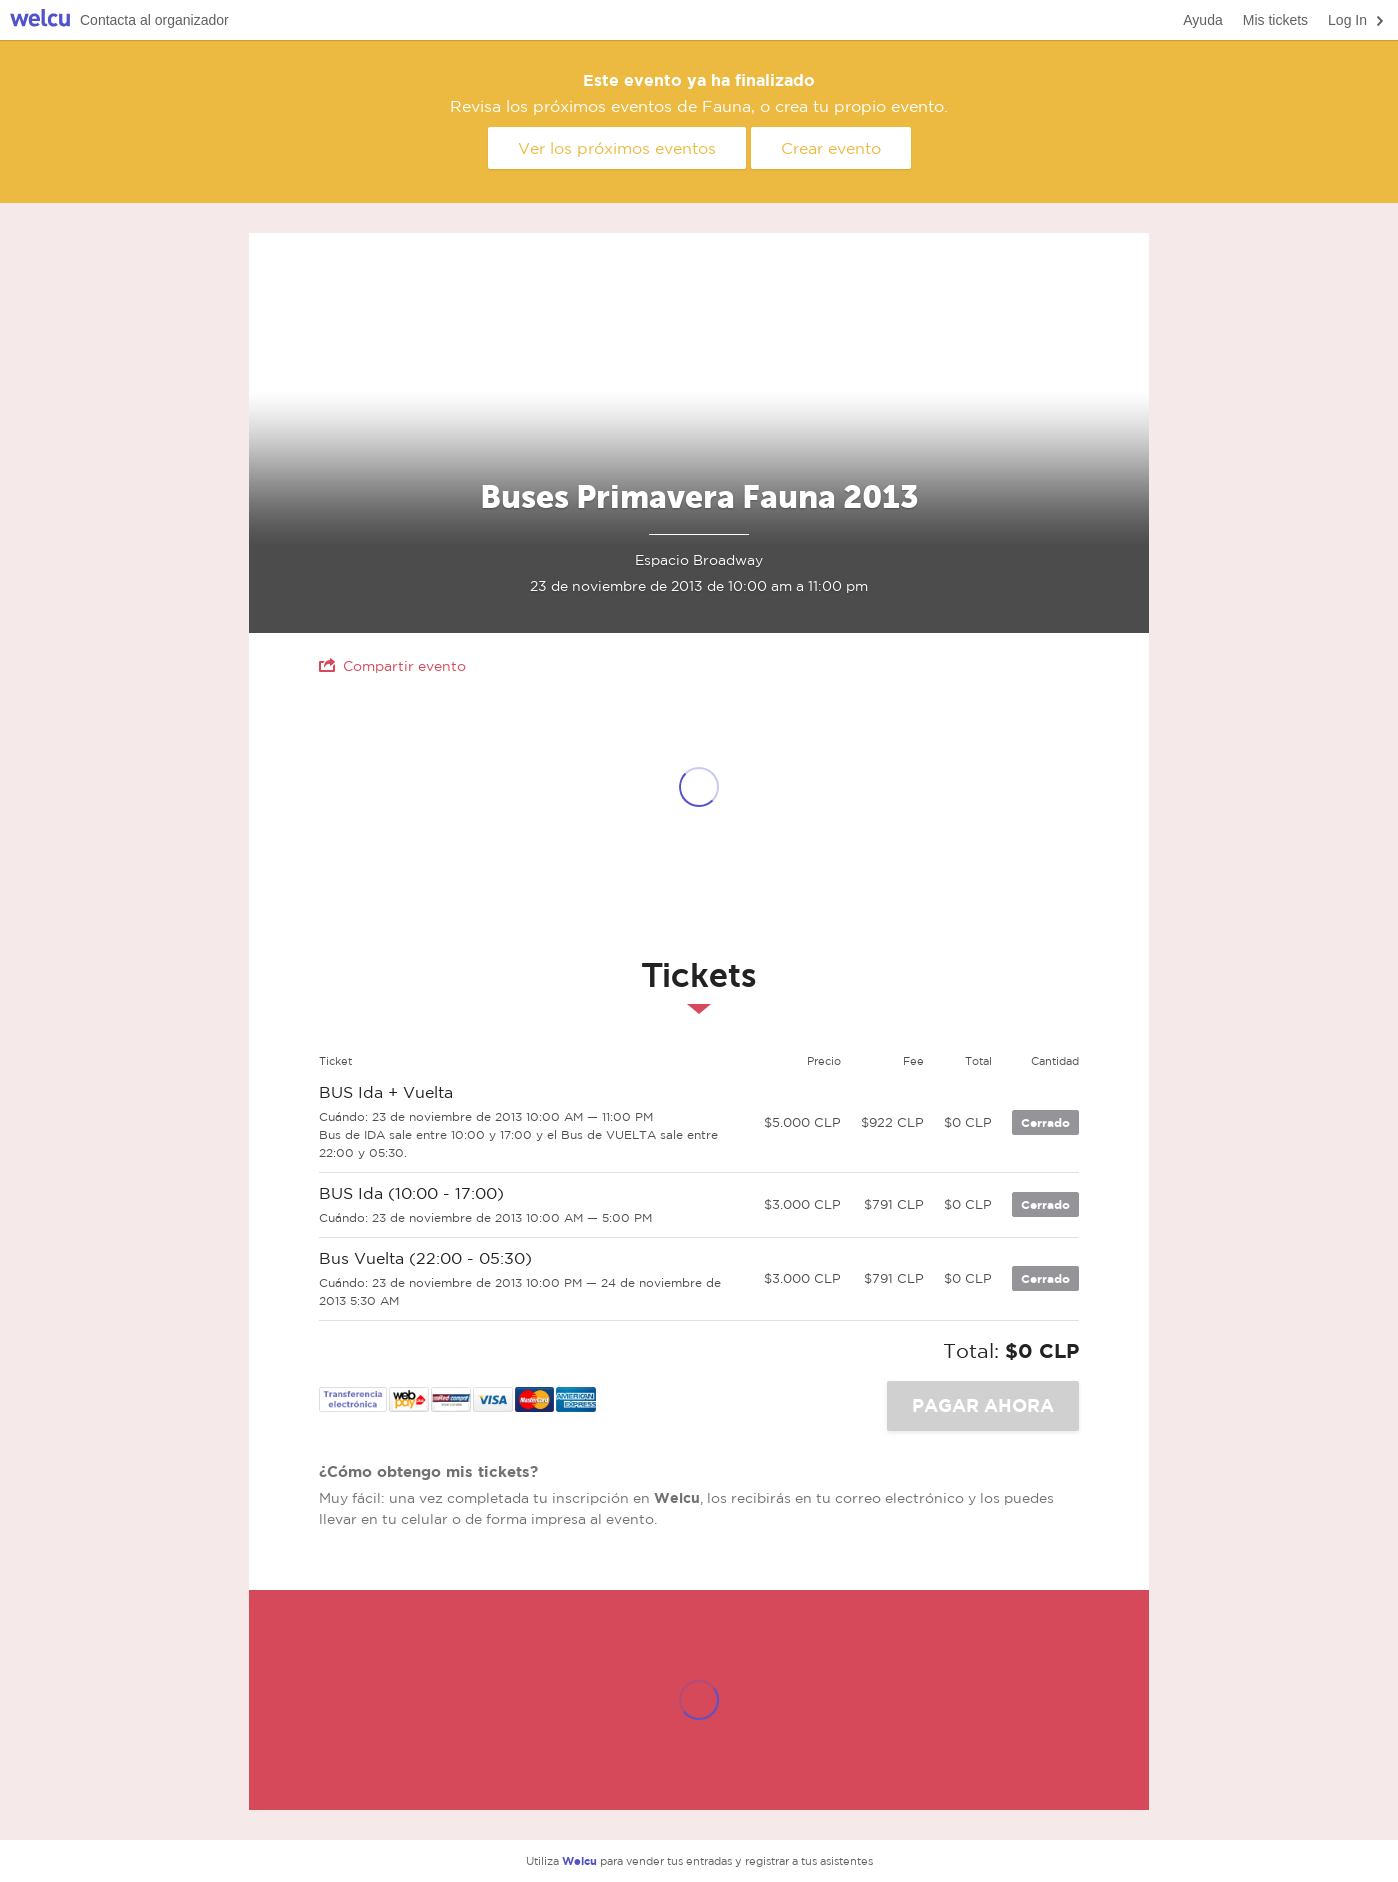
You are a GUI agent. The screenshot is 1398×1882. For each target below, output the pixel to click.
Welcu (40, 20)
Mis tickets (1275, 20)
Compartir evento (392, 665)
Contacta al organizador (154, 20)
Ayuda (1202, 20)
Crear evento (831, 148)
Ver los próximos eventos (617, 148)
